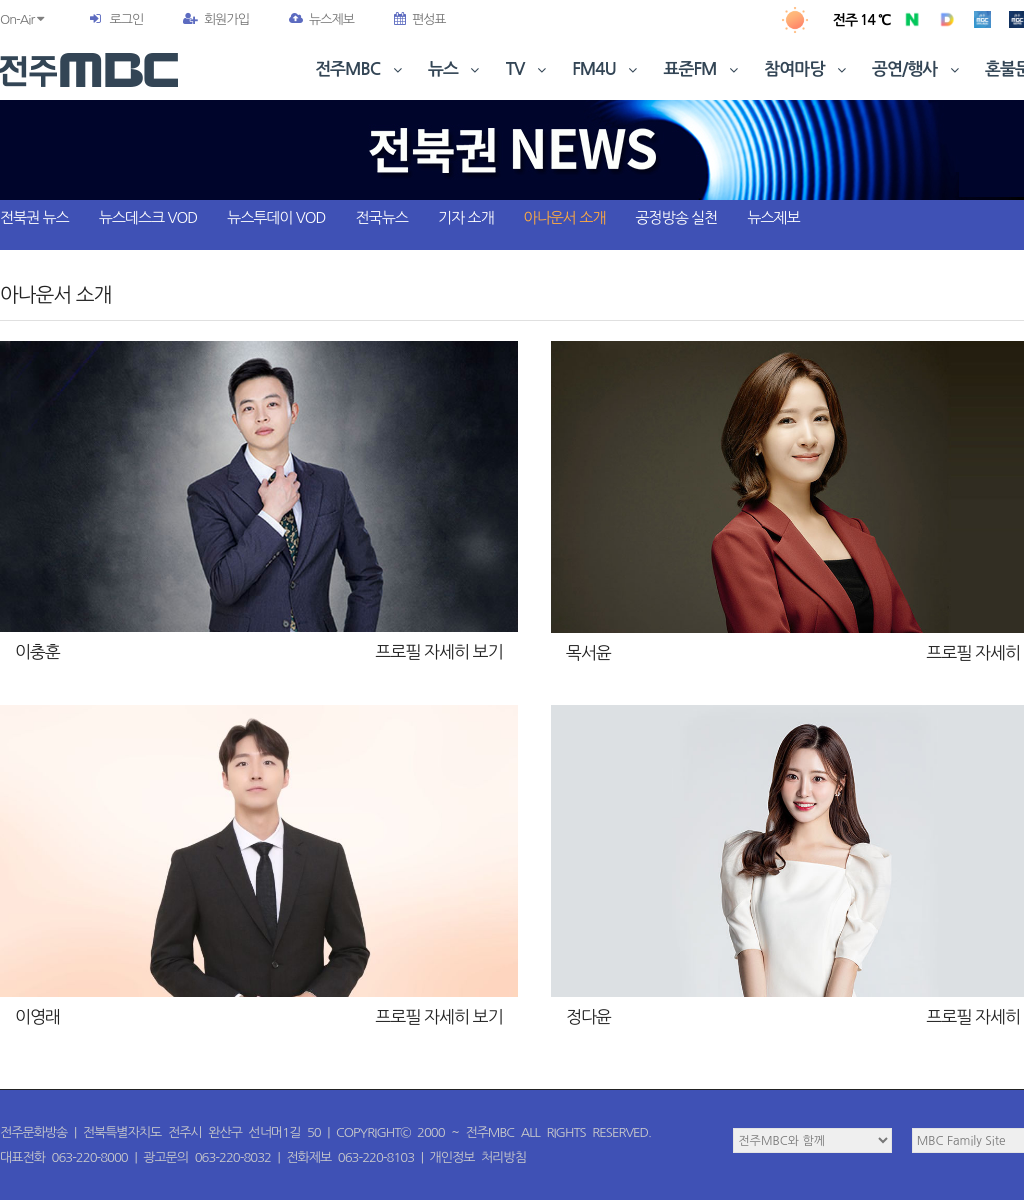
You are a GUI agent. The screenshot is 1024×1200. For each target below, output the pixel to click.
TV (528, 69)
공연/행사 (917, 69)
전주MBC (360, 69)
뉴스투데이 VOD (276, 217)
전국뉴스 (382, 217)
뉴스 (456, 69)
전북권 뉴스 (34, 217)
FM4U (606, 69)
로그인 (126, 19)
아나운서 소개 (565, 217)
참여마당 (807, 69)
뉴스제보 (321, 19)
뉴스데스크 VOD (148, 217)
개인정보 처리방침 (478, 1157)
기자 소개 (466, 217)
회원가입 (216, 19)
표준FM (703, 69)
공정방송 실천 (676, 217)
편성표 (420, 19)
